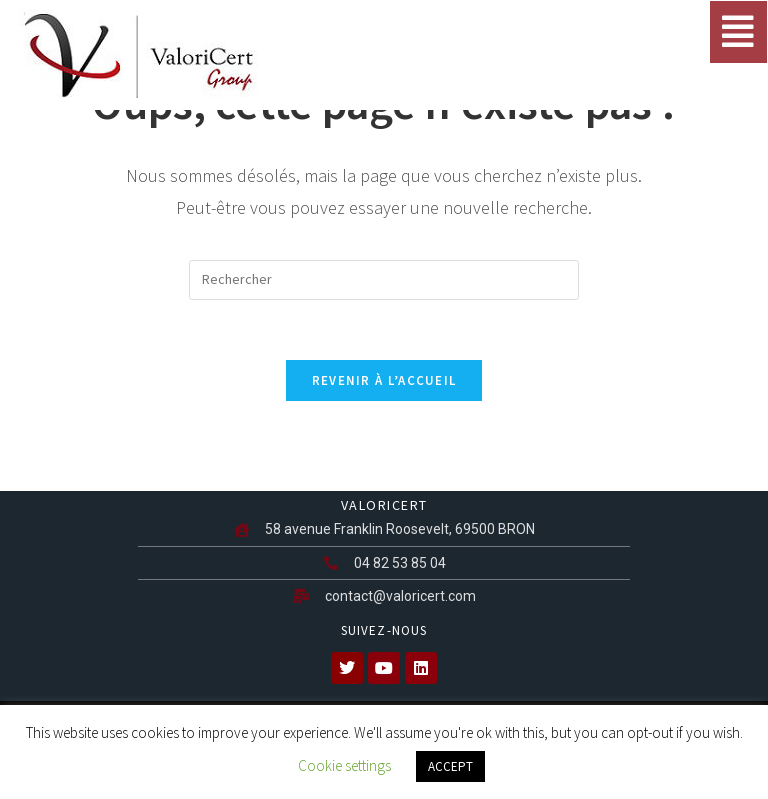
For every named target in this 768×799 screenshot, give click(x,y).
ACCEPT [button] (450, 766)
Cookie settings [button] (344, 765)
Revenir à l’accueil (384, 380)
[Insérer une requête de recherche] (384, 280)
